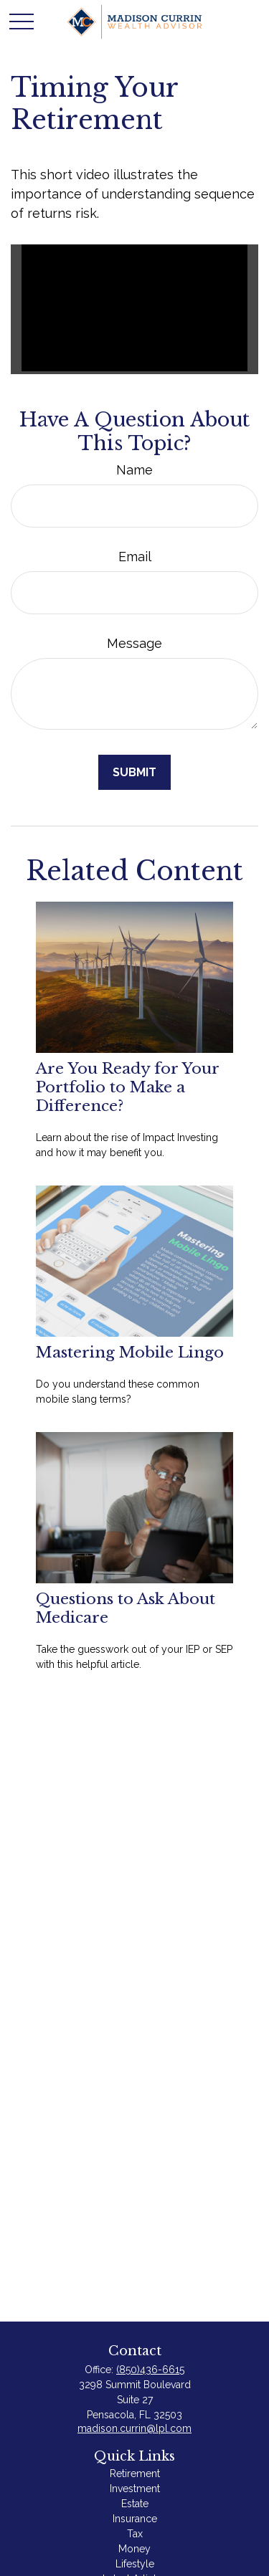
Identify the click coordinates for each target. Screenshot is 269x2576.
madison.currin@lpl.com (134, 2428)
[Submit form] (134, 772)
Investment (135, 2488)
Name (134, 469)
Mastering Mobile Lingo (130, 1352)
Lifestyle (134, 2564)
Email (134, 556)
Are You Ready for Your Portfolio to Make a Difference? (127, 1087)
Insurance (135, 2518)
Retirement (135, 2473)
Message (134, 643)
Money (134, 2548)
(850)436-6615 (150, 2369)
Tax (135, 2533)
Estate (134, 2503)
